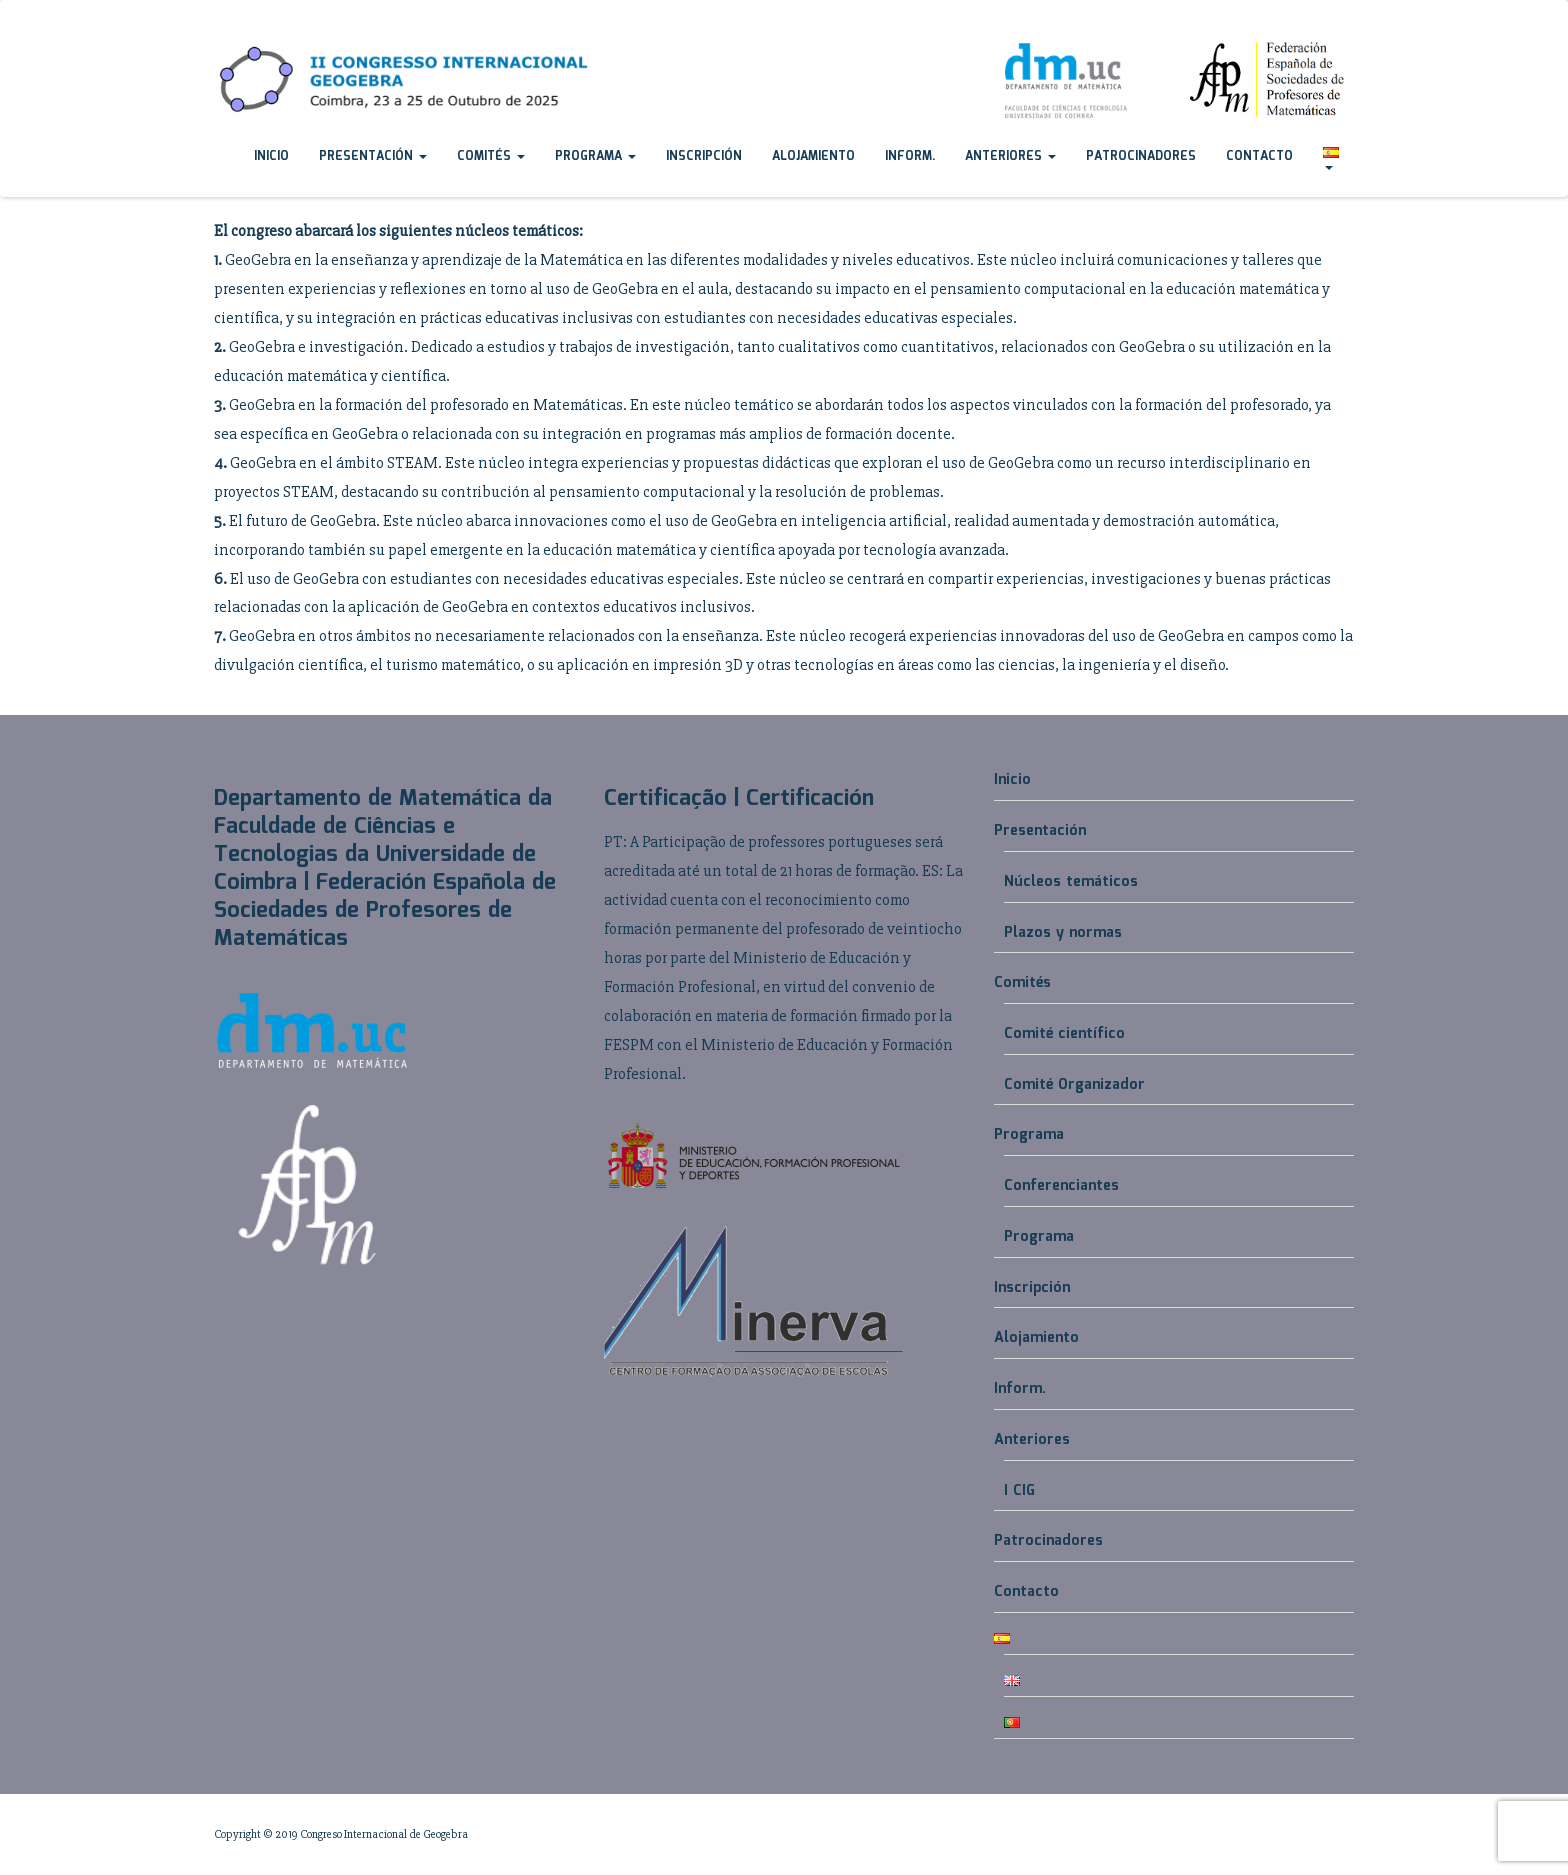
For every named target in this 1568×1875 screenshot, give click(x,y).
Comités (491, 156)
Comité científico (1064, 1034)
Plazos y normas (1063, 933)
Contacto (1259, 156)
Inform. (910, 156)
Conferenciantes (1061, 1186)
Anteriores (1010, 156)
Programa (595, 156)
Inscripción (704, 156)
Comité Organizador (1074, 1085)
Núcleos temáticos (1071, 882)
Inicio (271, 156)
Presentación (373, 156)
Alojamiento (813, 156)
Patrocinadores (1141, 156)
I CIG (1019, 1491)
